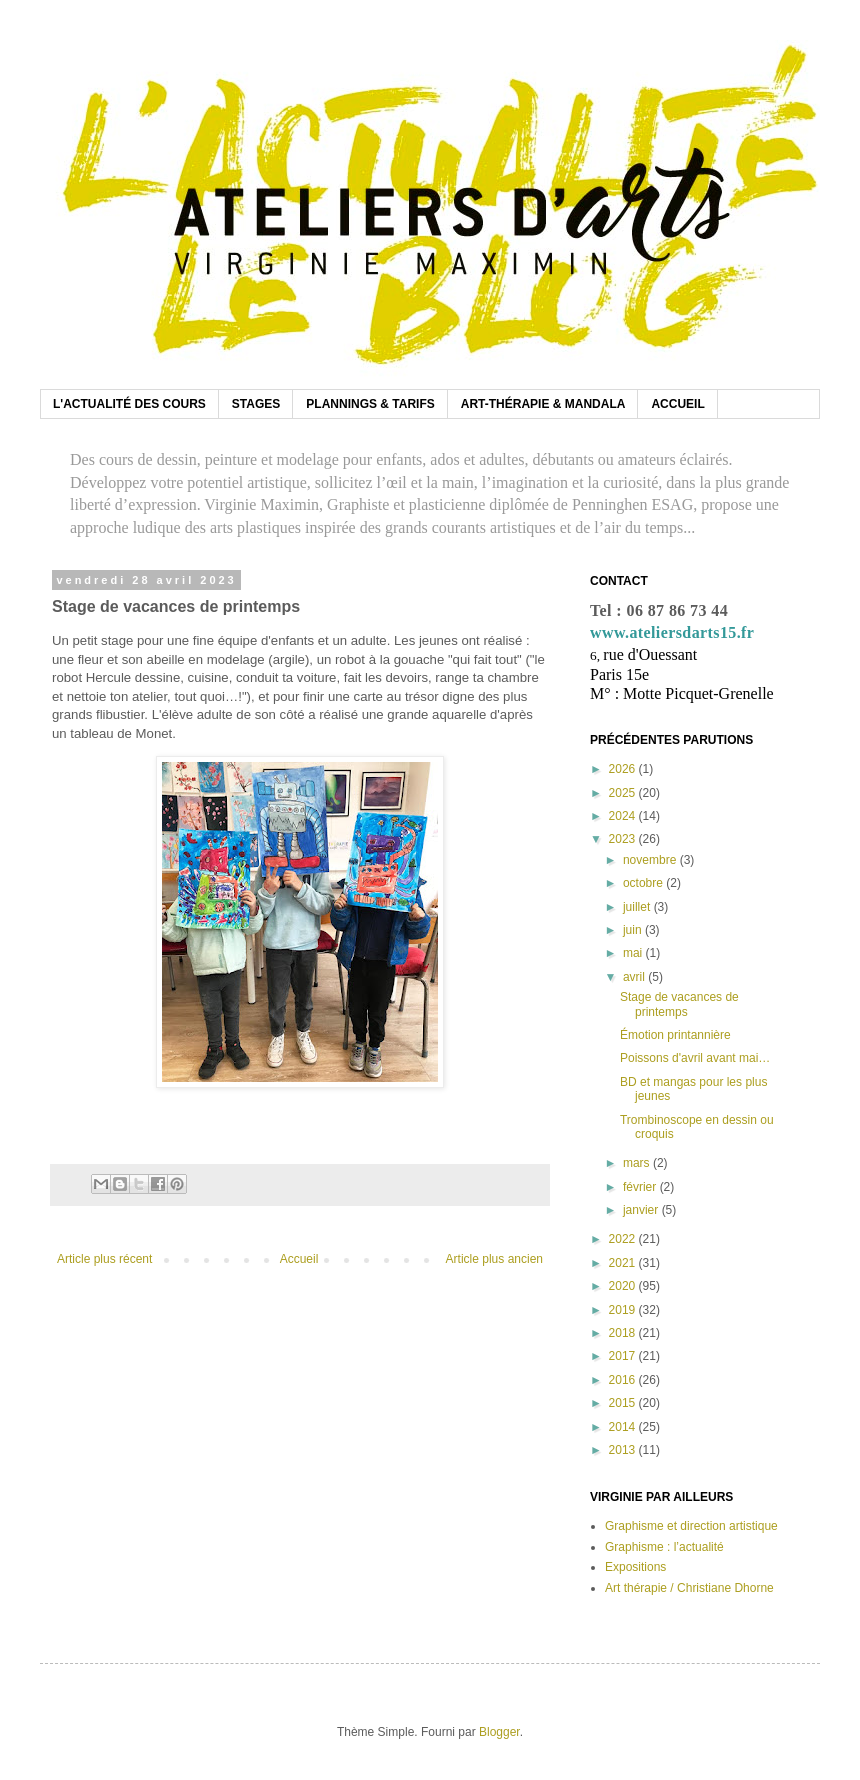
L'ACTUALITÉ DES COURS (129, 404)
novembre (651, 860)
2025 (624, 793)
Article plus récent (104, 1259)
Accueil (299, 1259)
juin (634, 930)
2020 (624, 1286)
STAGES (256, 404)
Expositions (635, 1567)
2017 (624, 1356)
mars (638, 1163)
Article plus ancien (494, 1259)
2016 (624, 1380)
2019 (624, 1310)
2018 (624, 1333)
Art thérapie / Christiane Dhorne (689, 1588)
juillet (638, 907)
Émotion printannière (675, 1035)
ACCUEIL (677, 404)
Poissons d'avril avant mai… (695, 1058)
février (641, 1187)
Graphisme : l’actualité (664, 1547)
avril (635, 977)
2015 (624, 1403)
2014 (624, 1427)
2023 (624, 839)
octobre (644, 883)
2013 (624, 1450)
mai (634, 953)
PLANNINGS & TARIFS (370, 404)
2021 (624, 1263)
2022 (624, 1239)
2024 (624, 816)
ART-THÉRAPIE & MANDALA (543, 404)
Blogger (499, 1732)
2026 (624, 769)
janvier (642, 1210)
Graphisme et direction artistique (691, 1526)
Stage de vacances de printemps (679, 1004)
